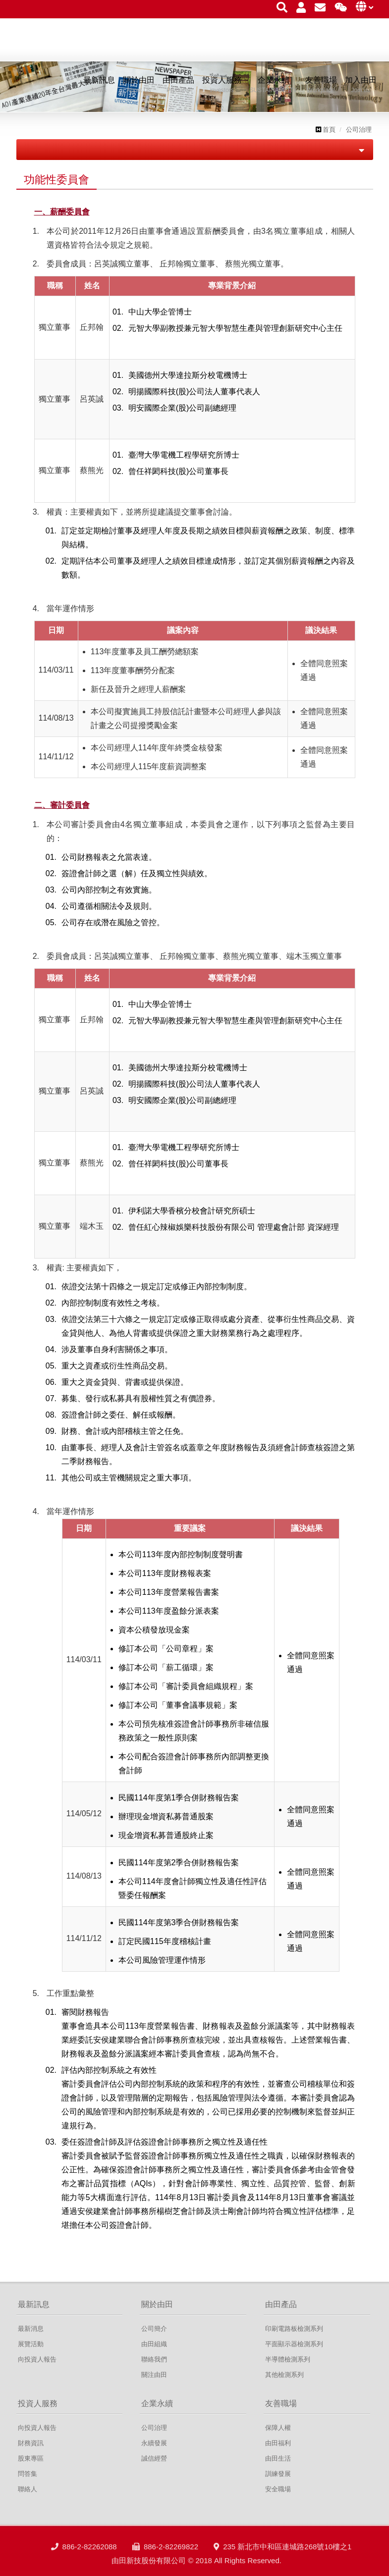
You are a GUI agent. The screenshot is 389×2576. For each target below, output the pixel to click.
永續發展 (154, 2443)
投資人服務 (37, 2403)
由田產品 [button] (178, 85)
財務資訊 (31, 2443)
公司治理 (359, 129)
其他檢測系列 (284, 2374)
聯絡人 (27, 2489)
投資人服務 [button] (222, 85)
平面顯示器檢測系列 (294, 2344)
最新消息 (31, 2328)
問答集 (27, 2473)
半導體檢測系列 (287, 2359)
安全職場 (278, 2489)
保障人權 (278, 2427)
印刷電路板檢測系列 (294, 2328)
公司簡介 (154, 2328)
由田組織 (154, 2344)
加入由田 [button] (361, 85)
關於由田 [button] (139, 85)
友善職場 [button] (321, 85)
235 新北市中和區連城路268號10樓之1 (282, 2562)
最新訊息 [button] (99, 85)
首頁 (325, 129)
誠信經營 (154, 2458)
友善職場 (281, 2403)
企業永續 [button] (273, 85)
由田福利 (278, 2443)
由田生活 (278, 2458)
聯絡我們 (154, 2359)
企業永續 (157, 2403)
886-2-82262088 (84, 2562)
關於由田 (157, 2304)
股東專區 (31, 2458)
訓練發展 (278, 2473)
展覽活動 (31, 2344)
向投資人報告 (37, 2359)
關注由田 (154, 2374)
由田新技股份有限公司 (71, 46)
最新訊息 (34, 2304)
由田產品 (281, 2304)
